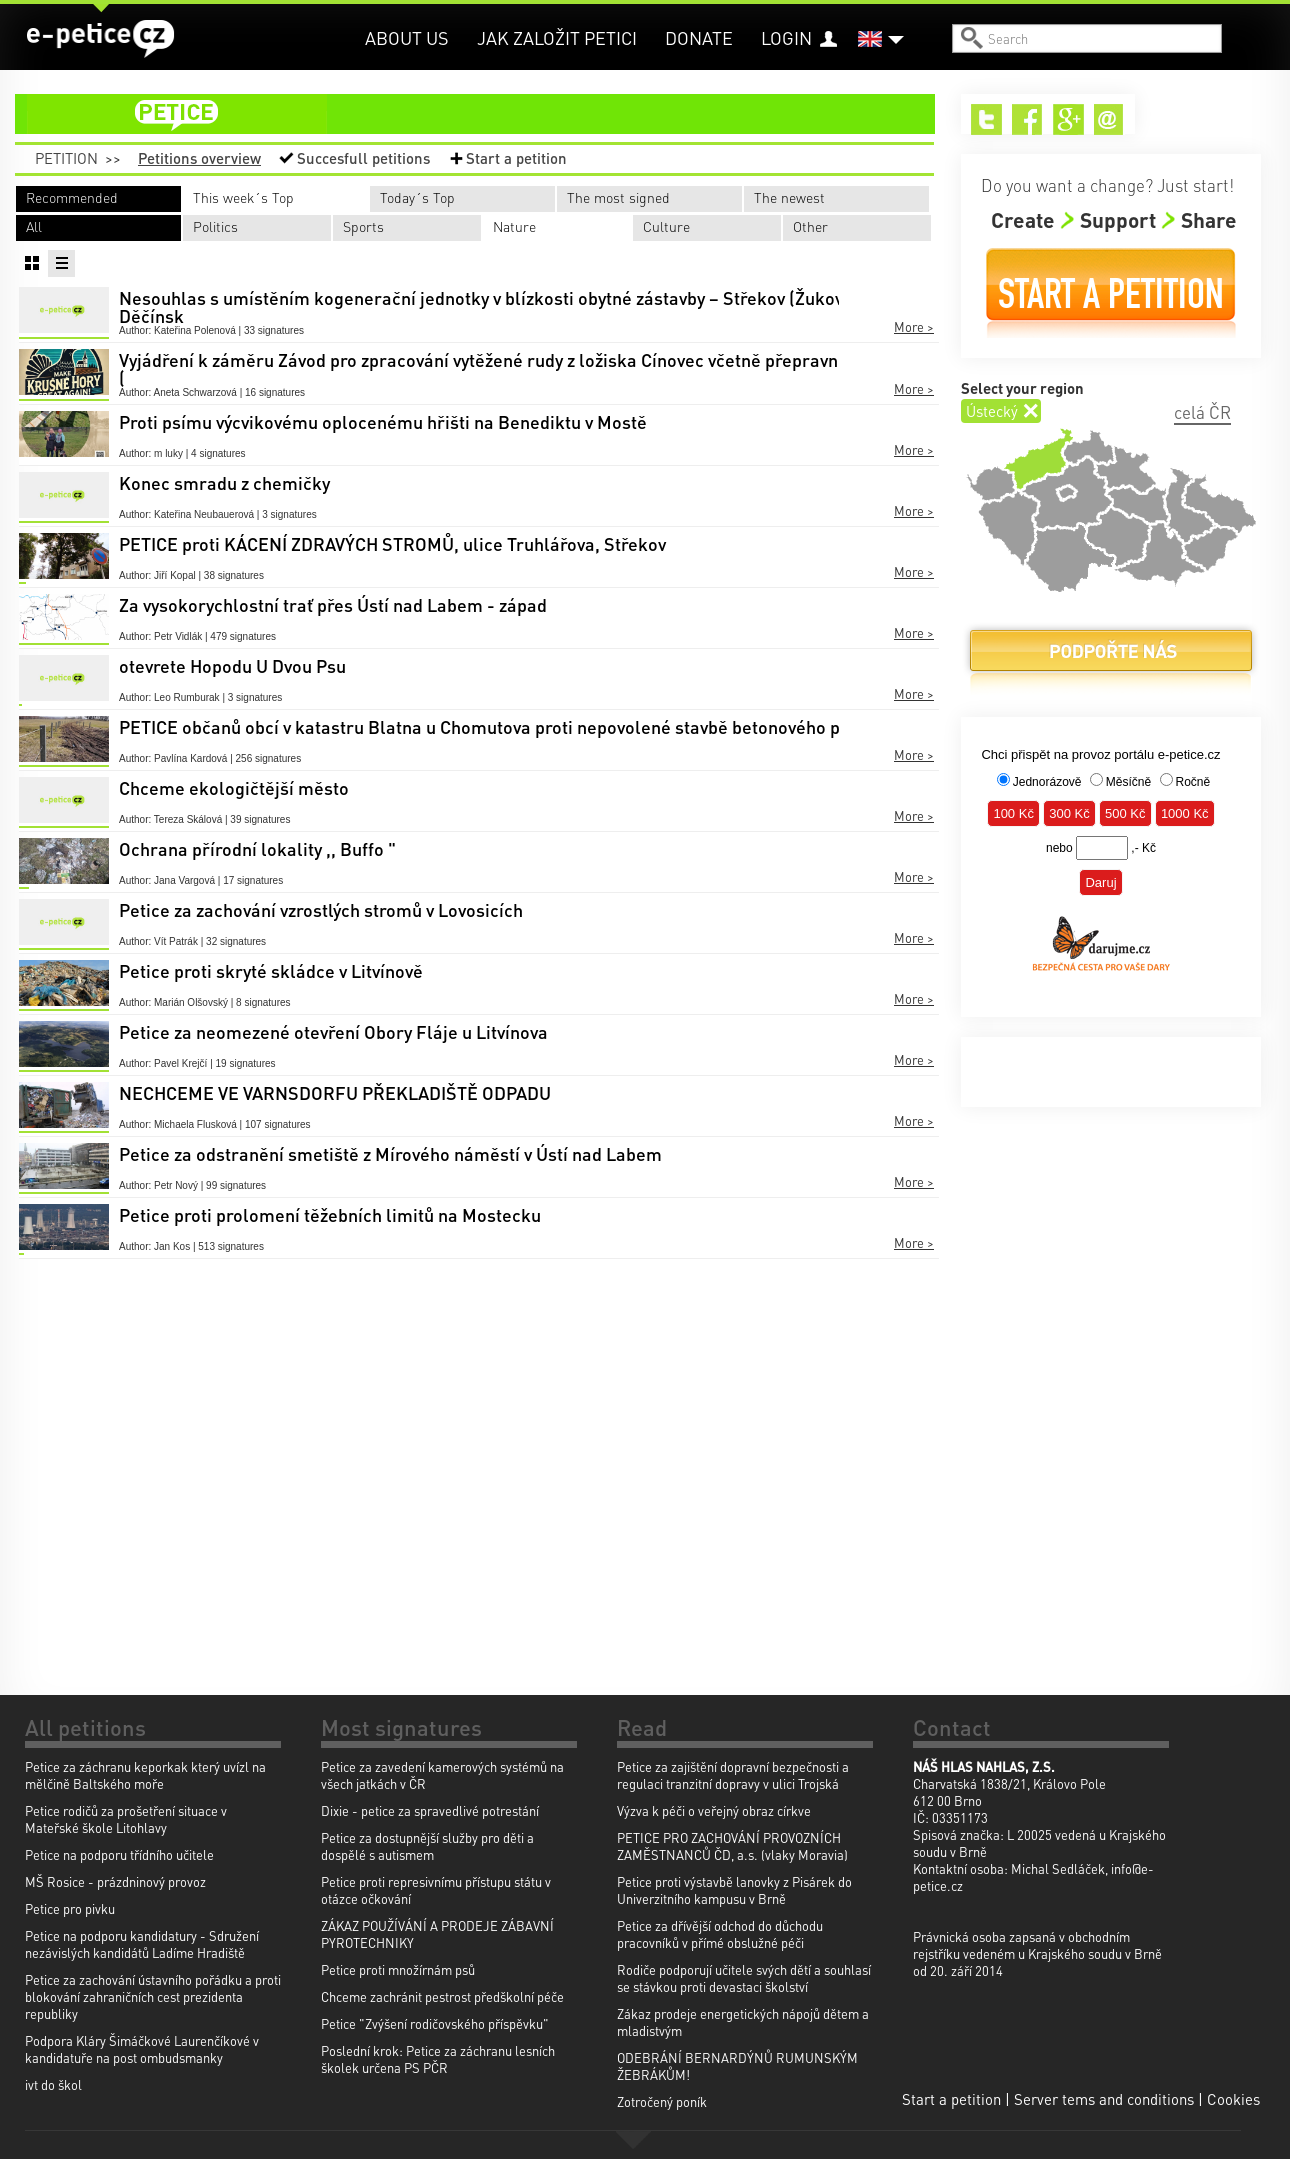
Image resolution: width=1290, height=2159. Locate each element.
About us (407, 37)
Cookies (1233, 2099)
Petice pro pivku (70, 1908)
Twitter (986, 119)
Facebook (1027, 119)
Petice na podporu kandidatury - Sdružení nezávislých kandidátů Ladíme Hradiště (142, 1944)
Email (1109, 119)
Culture (666, 226)
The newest (789, 197)
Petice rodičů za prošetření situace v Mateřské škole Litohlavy (126, 1819)
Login (786, 37)
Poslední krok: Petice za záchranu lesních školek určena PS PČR (438, 2059)
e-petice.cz (100, 39)
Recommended (72, 197)
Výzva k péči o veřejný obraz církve (714, 1810)
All (34, 226)
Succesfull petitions (363, 158)
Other (810, 226)
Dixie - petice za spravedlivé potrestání (430, 1810)
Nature (514, 226)
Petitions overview (199, 158)
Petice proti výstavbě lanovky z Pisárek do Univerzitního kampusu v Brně (734, 1890)
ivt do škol (53, 2084)
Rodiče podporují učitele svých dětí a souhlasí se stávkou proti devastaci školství (744, 1978)
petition (487, 114)
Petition (66, 158)
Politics (215, 226)
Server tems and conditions (1104, 2099)
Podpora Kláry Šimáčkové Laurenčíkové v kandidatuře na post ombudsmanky (142, 2049)
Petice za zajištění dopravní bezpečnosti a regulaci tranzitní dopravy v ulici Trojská (733, 1775)
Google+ (1068, 119)
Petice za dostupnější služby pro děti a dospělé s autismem (427, 1846)
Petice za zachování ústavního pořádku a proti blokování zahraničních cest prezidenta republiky (153, 1996)
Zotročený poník (662, 2101)
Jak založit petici (557, 37)
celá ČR (1202, 412)
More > (914, 326)
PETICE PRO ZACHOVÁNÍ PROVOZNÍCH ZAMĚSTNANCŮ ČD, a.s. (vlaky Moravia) (732, 1846)
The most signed (618, 197)
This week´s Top (243, 197)
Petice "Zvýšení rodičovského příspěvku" (435, 2023)
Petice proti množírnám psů (398, 1969)
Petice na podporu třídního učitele (119, 1854)
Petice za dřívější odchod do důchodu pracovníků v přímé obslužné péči (720, 1934)
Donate (699, 37)
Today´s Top (417, 197)
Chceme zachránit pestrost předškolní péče (442, 1996)
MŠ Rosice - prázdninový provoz (115, 1881)
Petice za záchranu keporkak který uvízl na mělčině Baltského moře (145, 1775)
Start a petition (516, 158)
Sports (363, 226)
